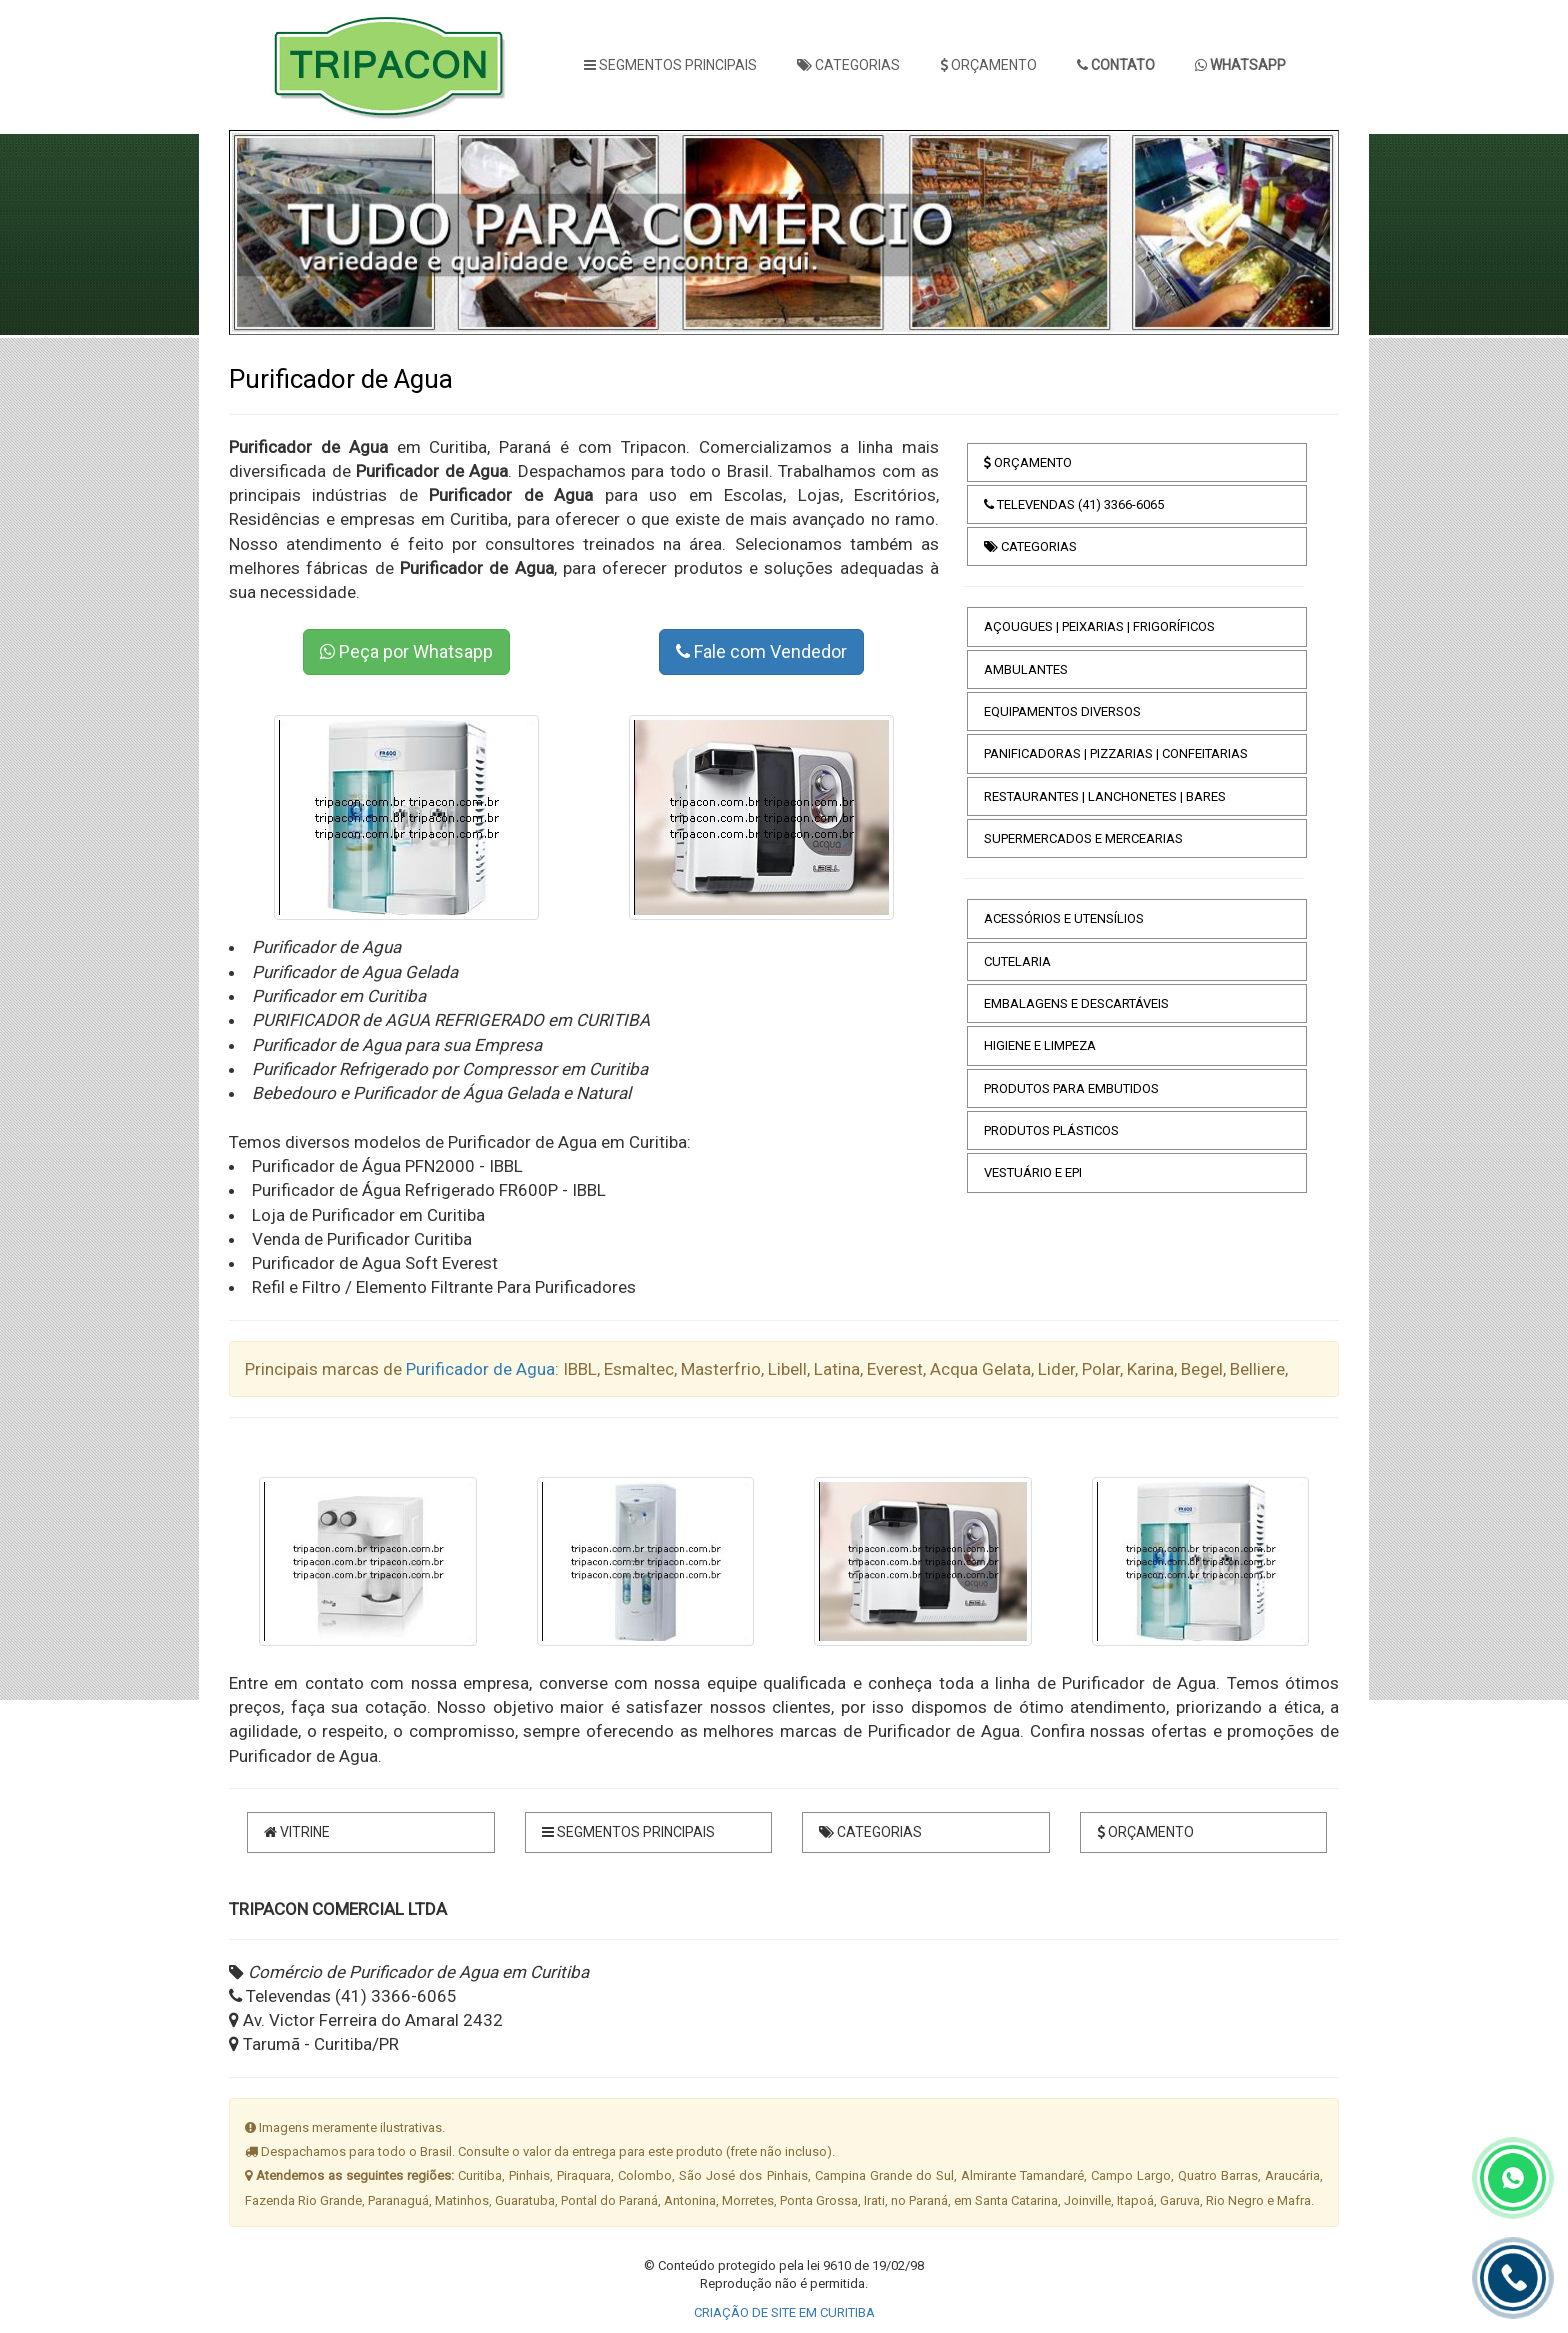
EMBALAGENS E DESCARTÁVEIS (1076, 1003)
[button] (274, 232)
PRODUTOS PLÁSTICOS (1051, 1130)
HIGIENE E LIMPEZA (1040, 1045)
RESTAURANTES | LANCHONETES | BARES (1105, 796)
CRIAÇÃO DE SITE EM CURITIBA (784, 2312)
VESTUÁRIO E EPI (1033, 1172)
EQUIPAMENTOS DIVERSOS (1062, 711)
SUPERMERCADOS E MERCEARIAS (1083, 838)
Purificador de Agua (480, 1369)
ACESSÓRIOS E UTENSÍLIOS (1064, 918)
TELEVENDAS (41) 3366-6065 (1074, 504)
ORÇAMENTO (988, 65)
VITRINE (297, 1832)
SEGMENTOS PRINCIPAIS (670, 65)
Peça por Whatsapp (406, 651)
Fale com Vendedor (761, 651)
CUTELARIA (1017, 961)
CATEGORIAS (848, 65)
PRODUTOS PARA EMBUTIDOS (1071, 1088)
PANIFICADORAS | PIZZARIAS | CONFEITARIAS (1116, 753)
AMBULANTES (1026, 669)
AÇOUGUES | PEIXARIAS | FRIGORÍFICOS (1099, 626)
